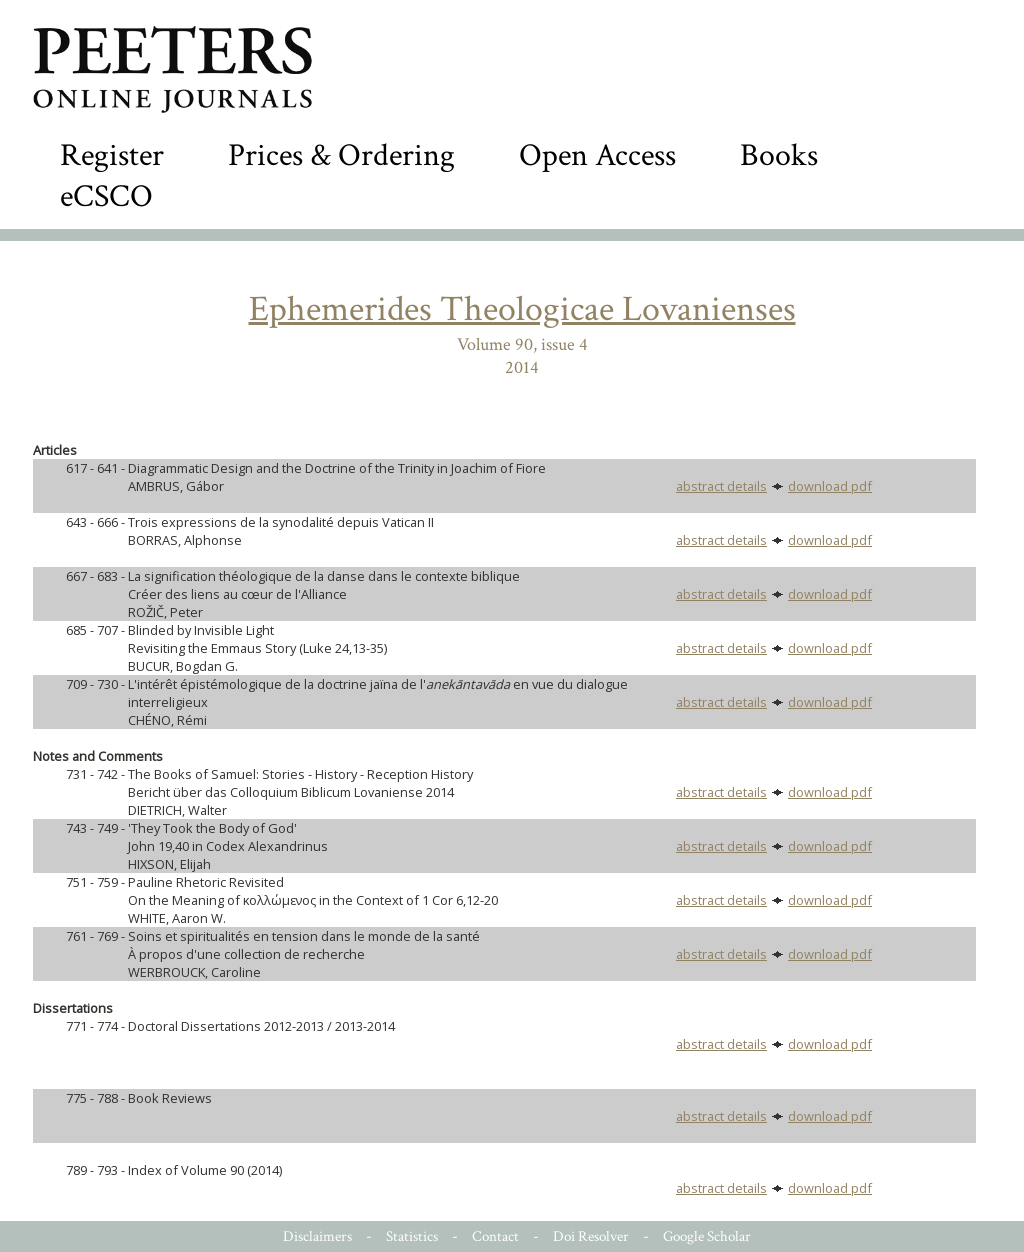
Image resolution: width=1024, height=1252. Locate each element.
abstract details (721, 486)
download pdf (830, 486)
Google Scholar (707, 1236)
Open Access (597, 155)
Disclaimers (317, 1236)
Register (112, 155)
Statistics (412, 1236)
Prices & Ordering (341, 155)
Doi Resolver (591, 1236)
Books (779, 155)
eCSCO (106, 196)
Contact (495, 1236)
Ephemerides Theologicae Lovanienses (522, 309)
